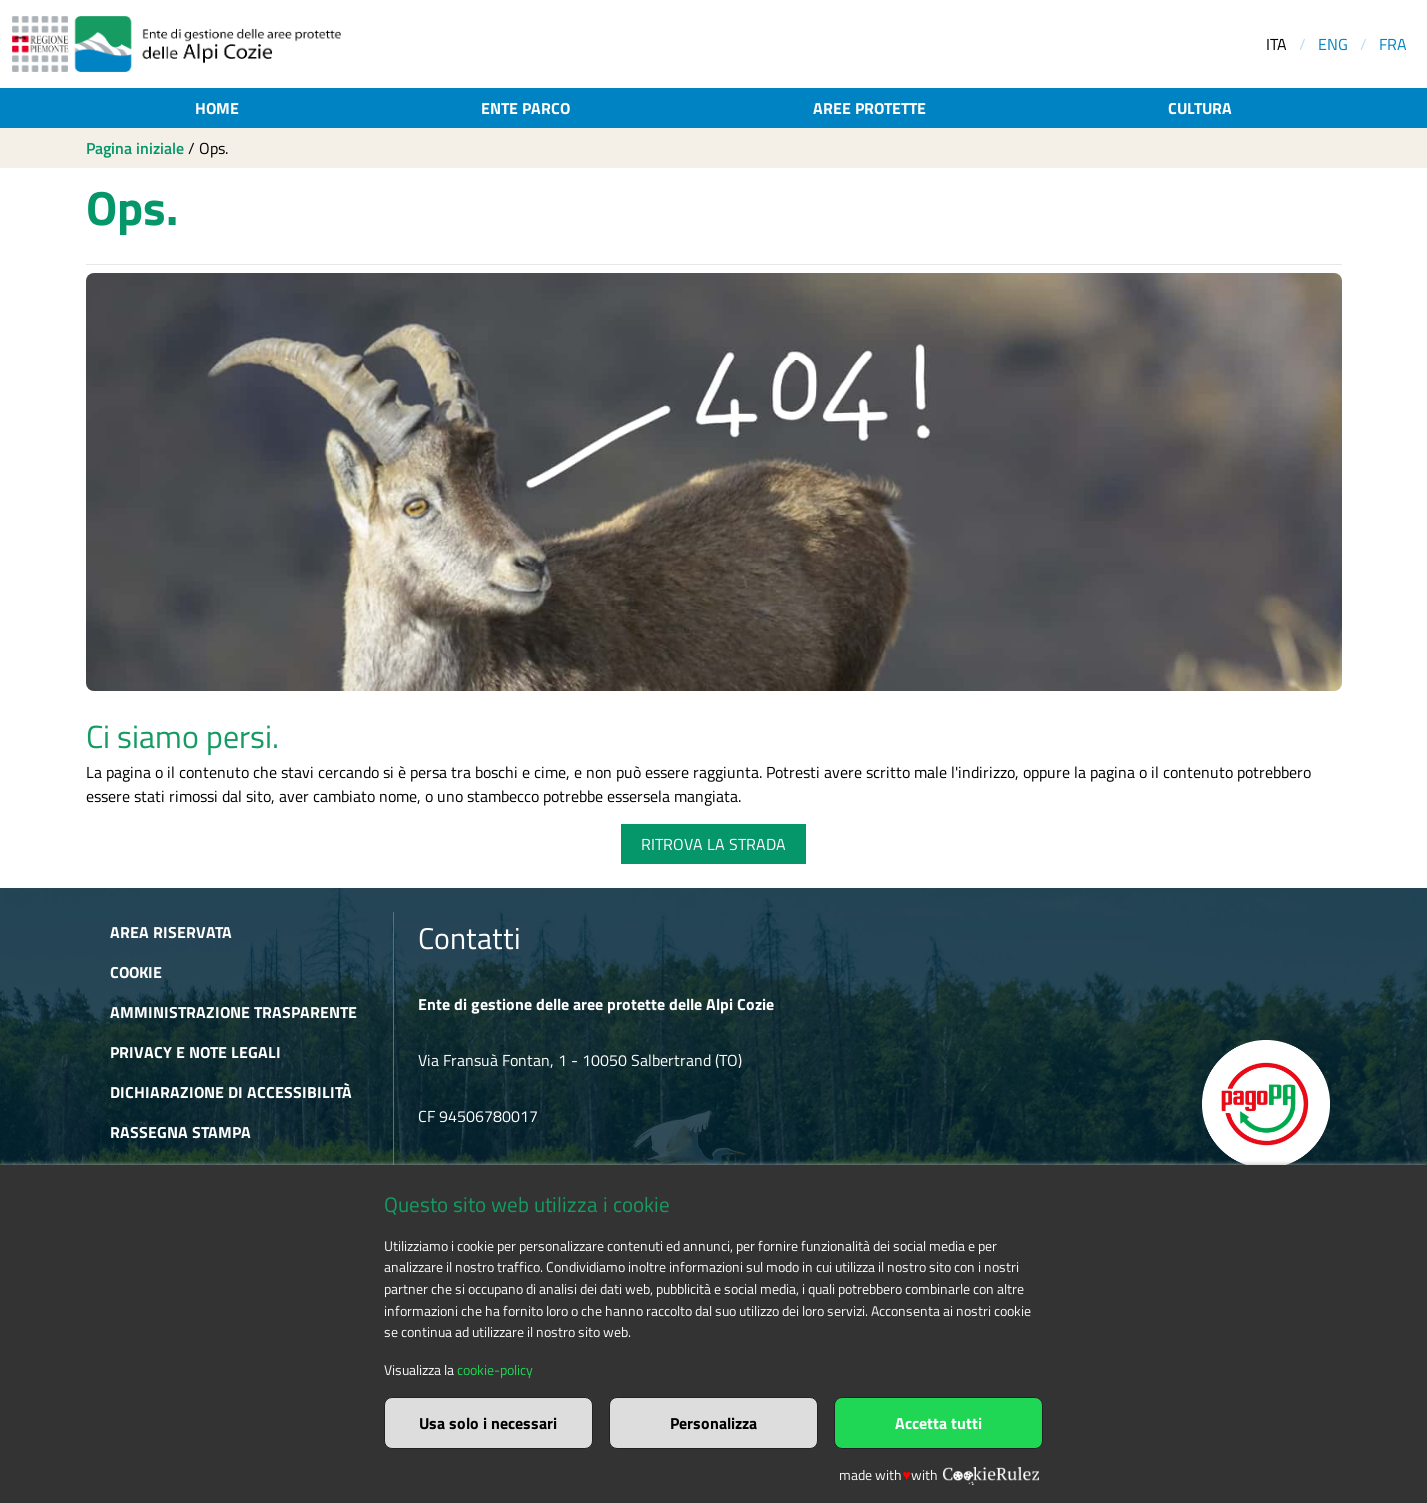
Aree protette (869, 108)
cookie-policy (495, 1370)
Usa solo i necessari (488, 1423)
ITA (1276, 44)
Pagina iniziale (135, 148)
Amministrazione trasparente (233, 1012)
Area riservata (171, 932)
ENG (1333, 44)
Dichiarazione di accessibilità (231, 1092)
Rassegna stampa (180, 1132)
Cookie (136, 972)
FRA (1393, 44)
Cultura (1200, 108)
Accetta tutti (938, 1423)
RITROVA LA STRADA (713, 844)
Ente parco (525, 108)
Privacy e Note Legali (195, 1052)
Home (217, 108)
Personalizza (713, 1423)
